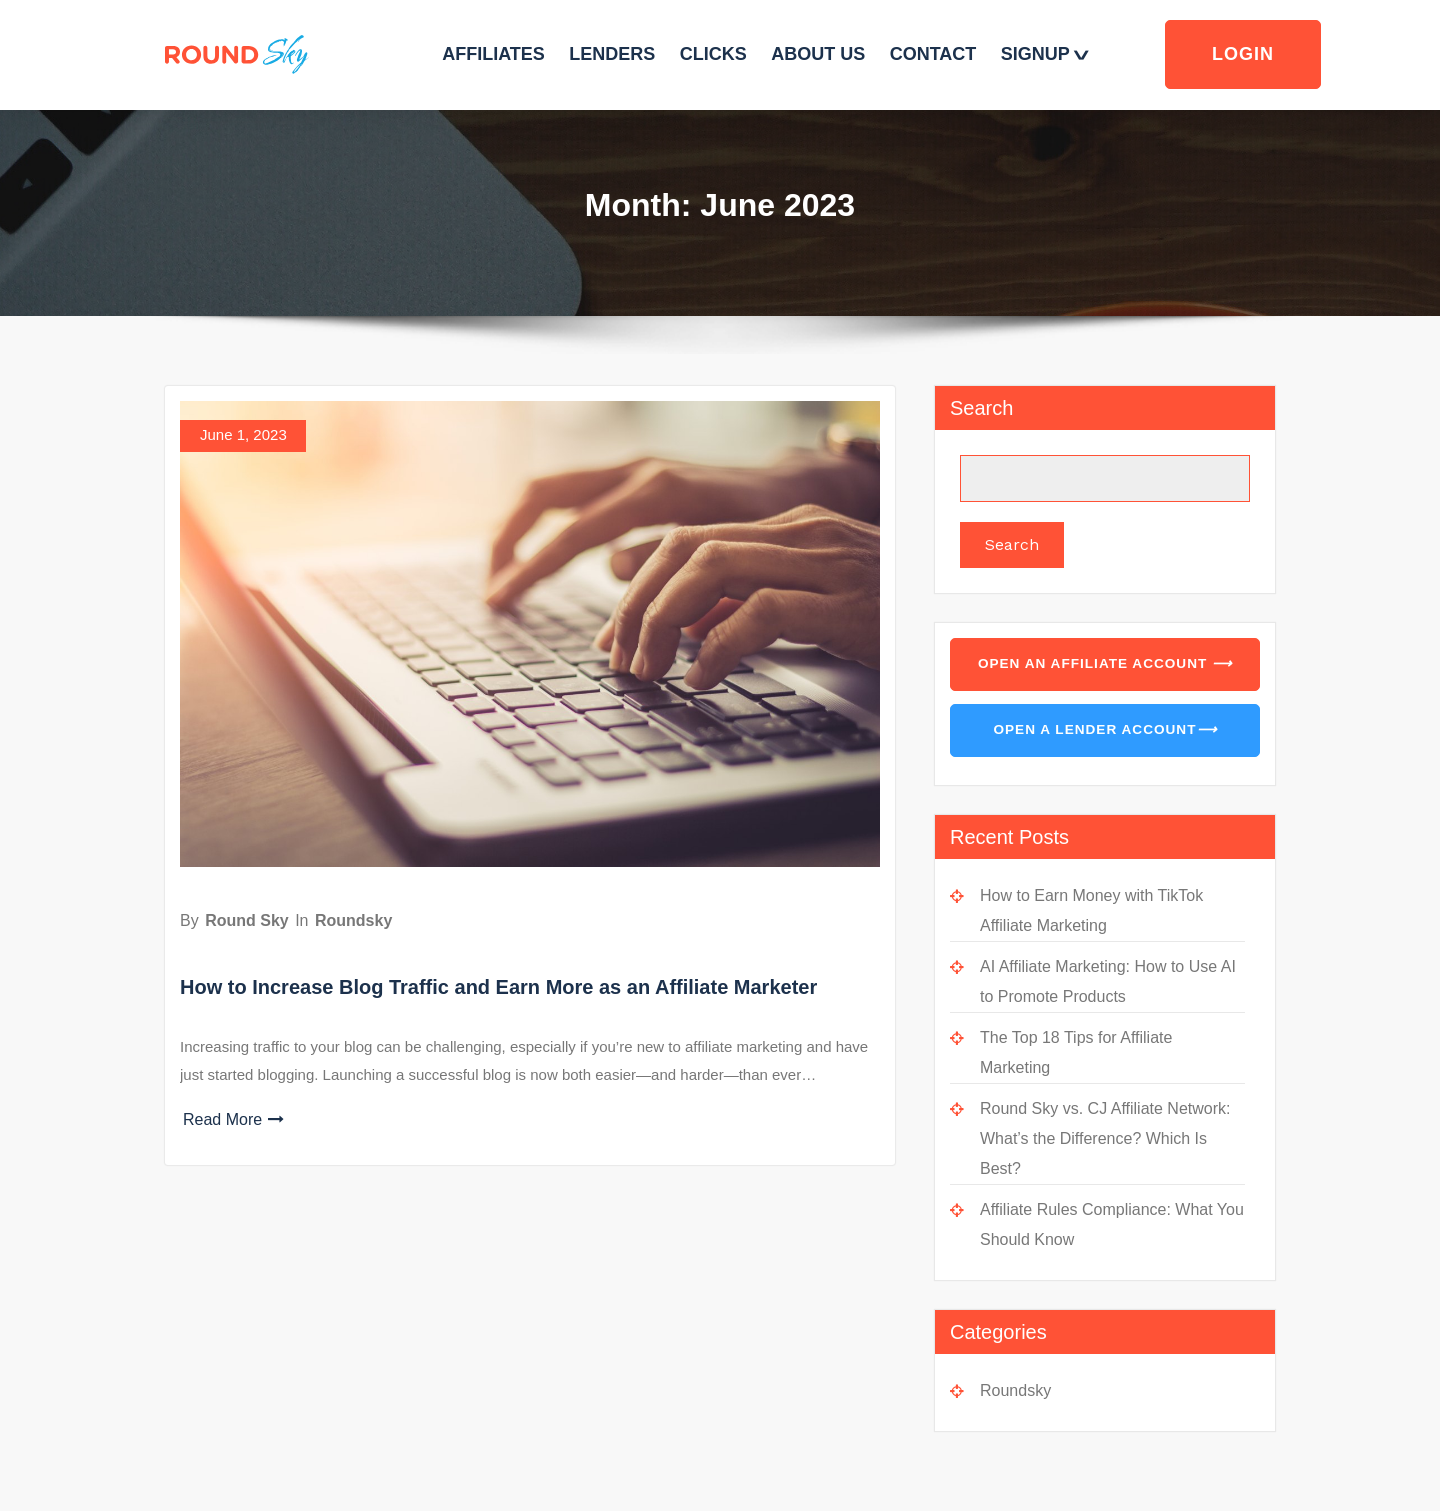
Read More (233, 1119)
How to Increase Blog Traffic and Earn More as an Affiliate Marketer (498, 987)
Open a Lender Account (1104, 730)
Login (1243, 54)
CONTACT (933, 54)
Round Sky (247, 920)
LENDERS (612, 54)
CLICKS (713, 54)
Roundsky (353, 920)
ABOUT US (818, 54)
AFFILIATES (493, 54)
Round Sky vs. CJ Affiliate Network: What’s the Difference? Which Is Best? (1105, 1138)
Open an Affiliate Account (1105, 664)
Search (981, 408)
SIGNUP (1043, 54)
